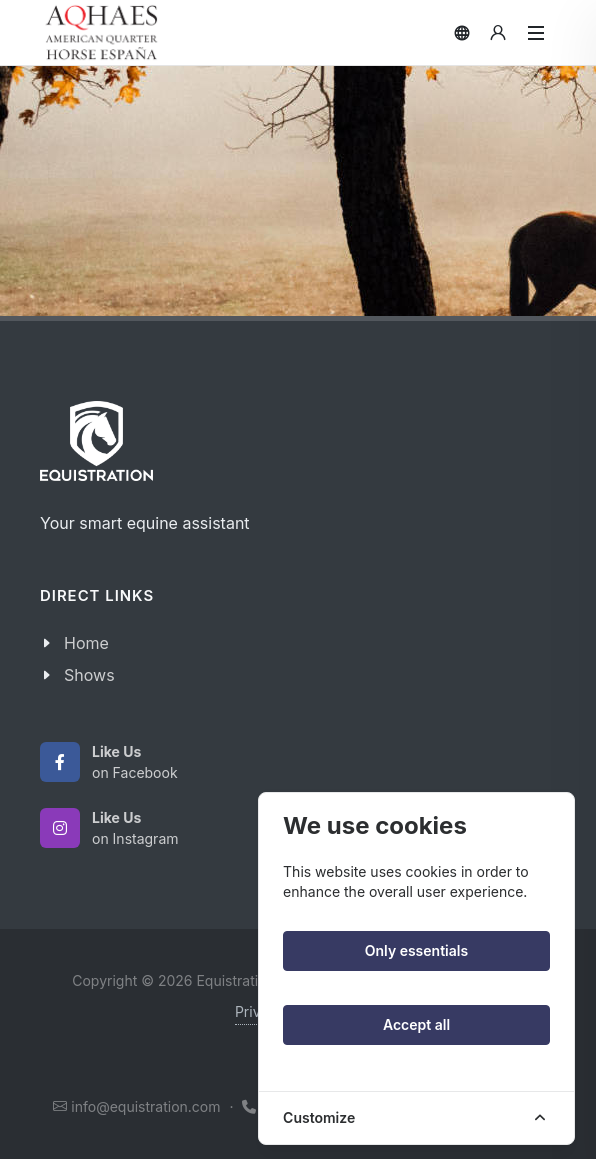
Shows (89, 675)
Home (86, 643)
